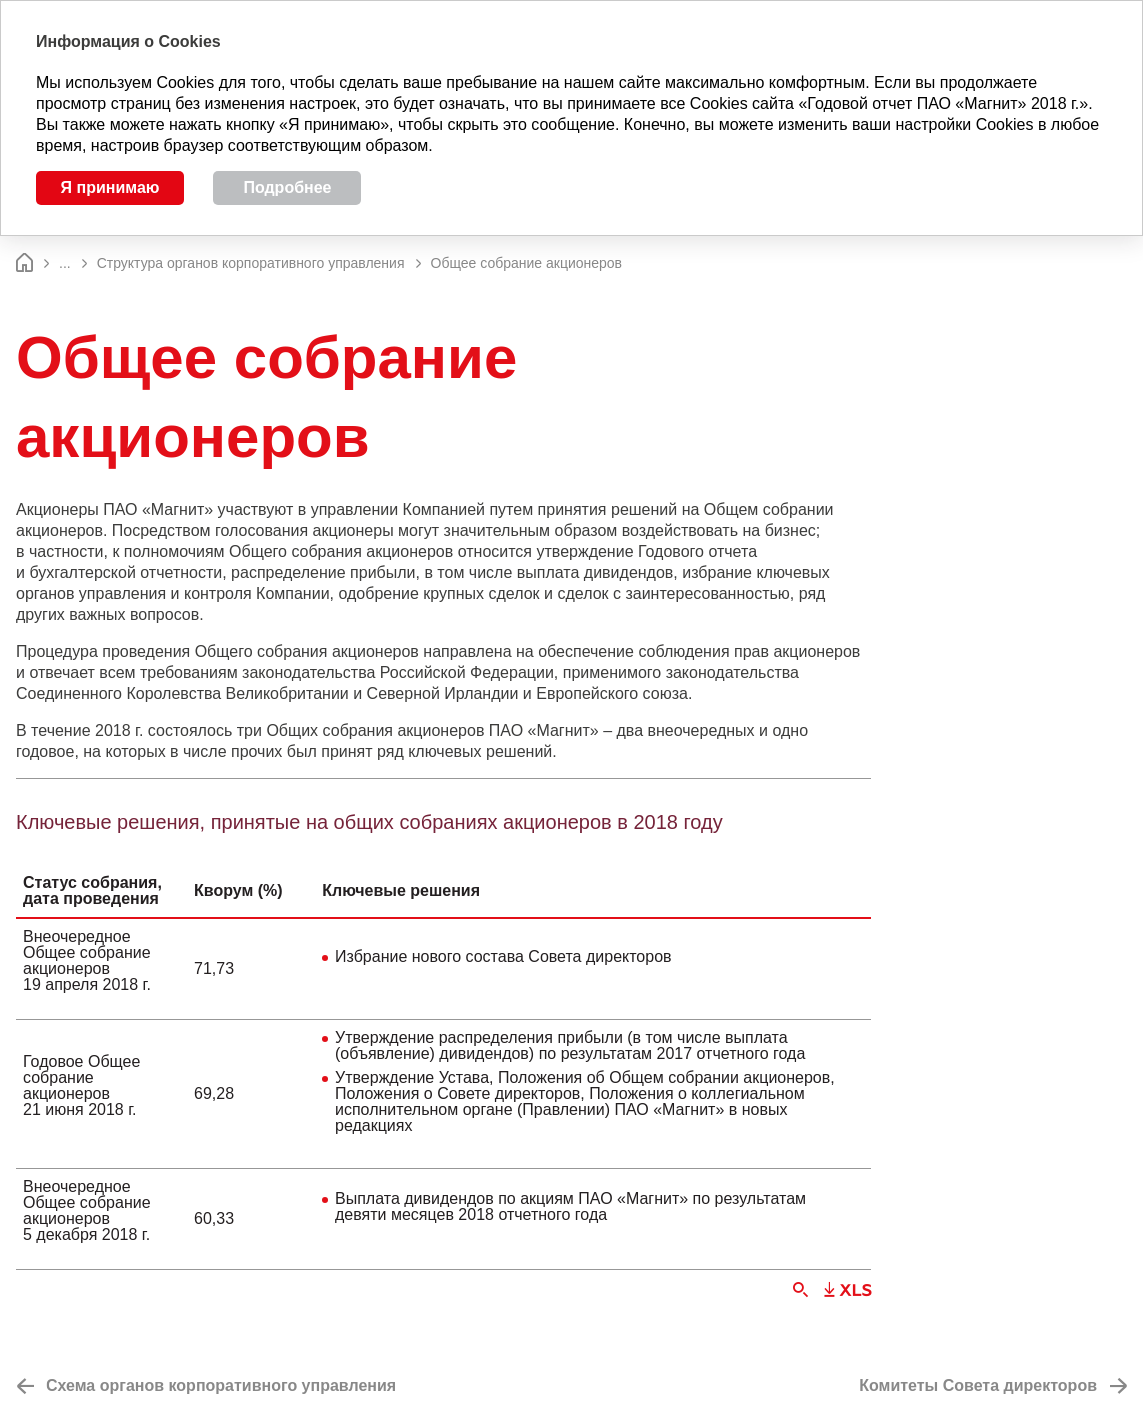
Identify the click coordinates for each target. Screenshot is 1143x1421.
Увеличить (800, 1289)
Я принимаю (110, 187)
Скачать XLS (847, 1289)
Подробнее (287, 187)
